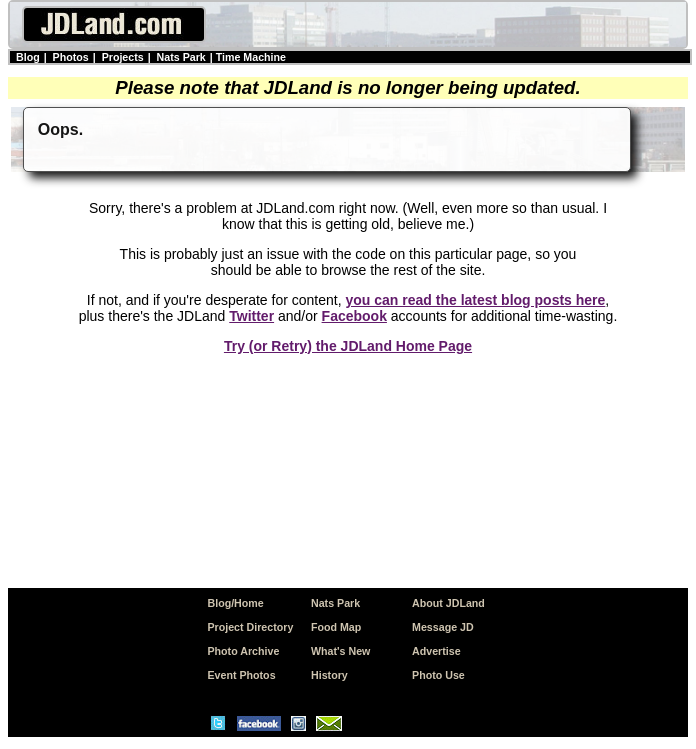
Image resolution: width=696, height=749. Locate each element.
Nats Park (181, 57)
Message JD (443, 627)
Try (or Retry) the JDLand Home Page (348, 346)
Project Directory (250, 627)
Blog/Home (235, 603)
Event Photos (241, 675)
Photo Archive (243, 651)
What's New (340, 651)
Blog (28, 57)
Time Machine (251, 57)
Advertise (436, 651)
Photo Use (438, 675)
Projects (123, 57)
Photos (71, 57)
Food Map (336, 627)
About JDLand (448, 603)
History (329, 675)
